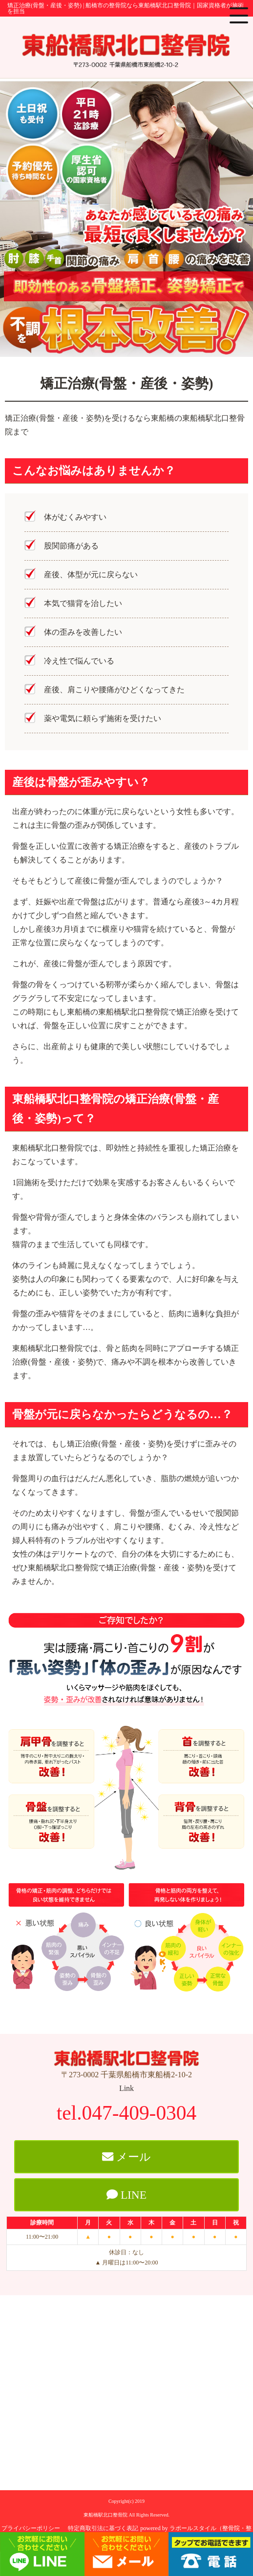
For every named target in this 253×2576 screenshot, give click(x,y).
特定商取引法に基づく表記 (103, 2528)
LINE (126, 2194)
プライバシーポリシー (30, 2528)
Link (126, 2088)
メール (126, 2156)
